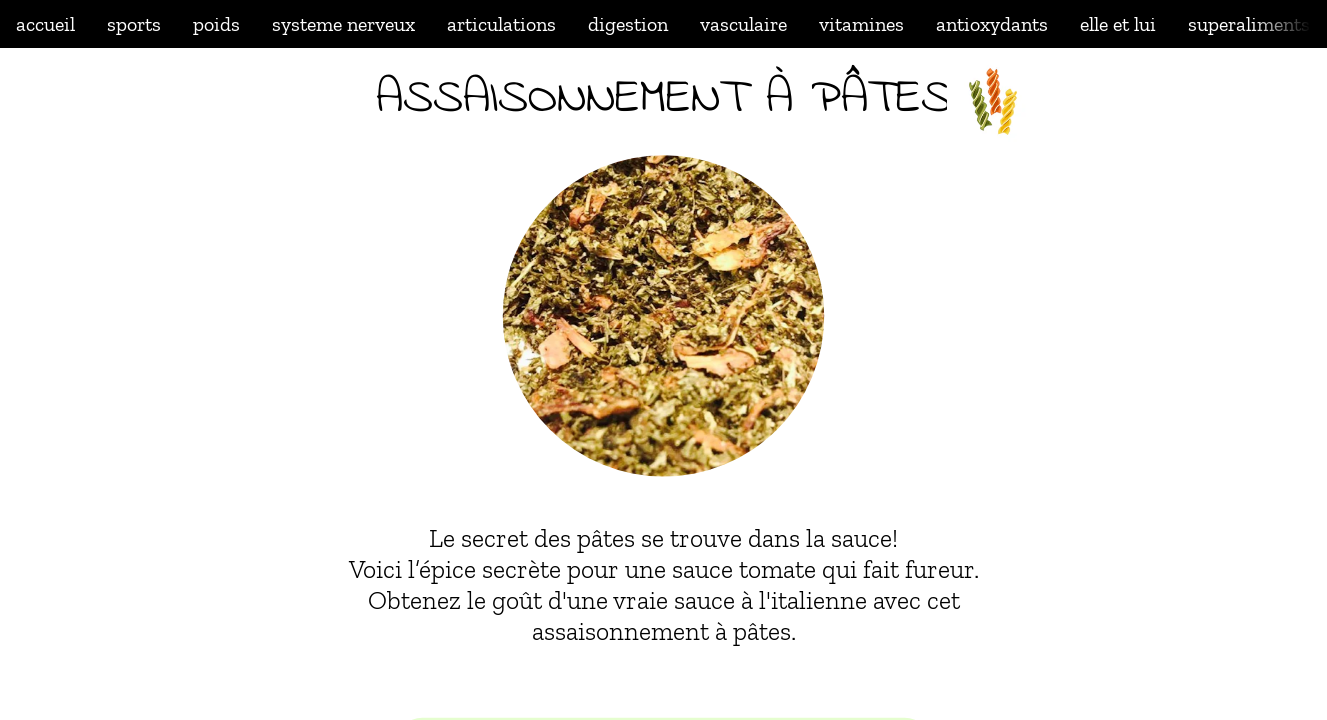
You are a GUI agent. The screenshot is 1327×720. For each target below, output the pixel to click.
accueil (45, 24)
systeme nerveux (343, 24)
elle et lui (1118, 24)
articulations (501, 24)
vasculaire (743, 24)
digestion (628, 24)
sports (134, 24)
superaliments (1249, 24)
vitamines (861, 24)
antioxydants (992, 24)
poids (216, 24)
